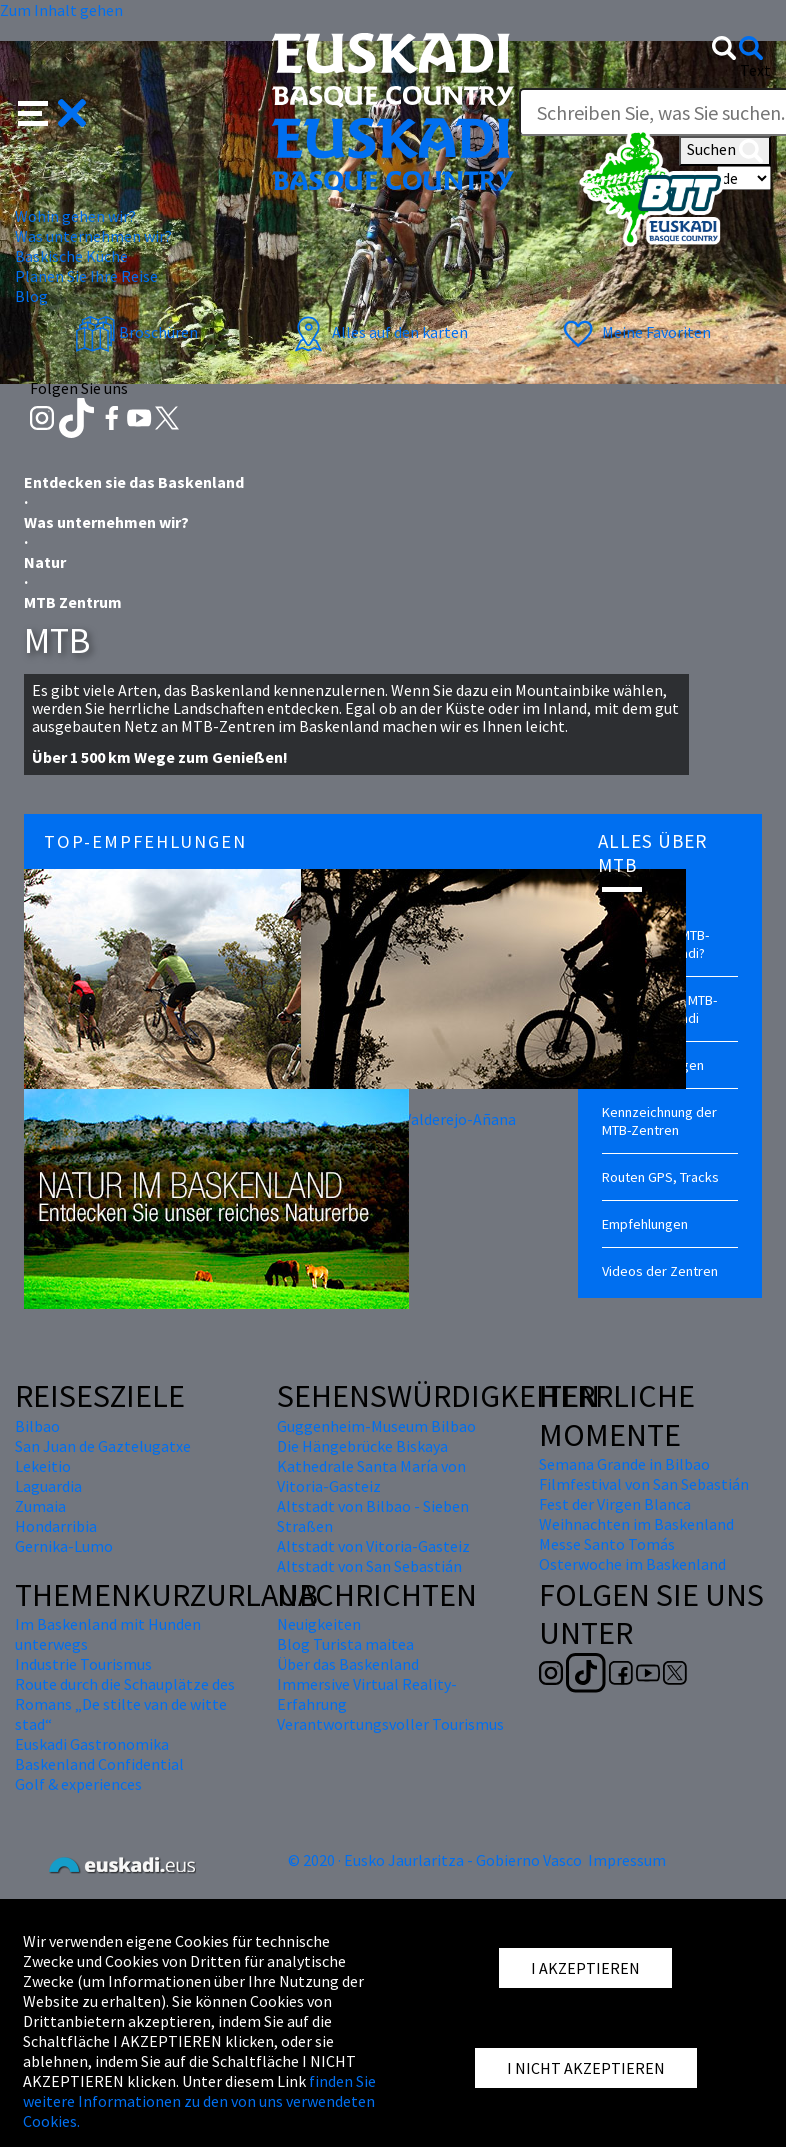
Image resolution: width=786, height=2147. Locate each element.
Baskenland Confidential (99, 1764)
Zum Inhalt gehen (61, 10)
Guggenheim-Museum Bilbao (376, 1426)
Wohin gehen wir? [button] (75, 216)
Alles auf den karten (378, 332)
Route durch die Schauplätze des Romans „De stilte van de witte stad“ (125, 1704)
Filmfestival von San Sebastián (644, 1484)
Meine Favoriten (634, 332)
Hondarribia (56, 1526)
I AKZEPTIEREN (585, 1968)
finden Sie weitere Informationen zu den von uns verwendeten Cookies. (199, 2101)
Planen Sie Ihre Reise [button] (86, 276)
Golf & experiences (78, 1784)
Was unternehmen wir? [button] (93, 236)
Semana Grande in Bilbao (624, 1464)
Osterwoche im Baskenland (632, 1564)
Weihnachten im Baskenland (636, 1524)
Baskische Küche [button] (71, 256)
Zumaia (40, 1506)
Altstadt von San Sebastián (369, 1566)
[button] (52, 111)
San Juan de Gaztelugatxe (103, 1446)
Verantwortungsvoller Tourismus (390, 1724)
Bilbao (37, 1426)
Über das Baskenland (348, 1664)
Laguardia (48, 1486)
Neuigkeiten (319, 1624)
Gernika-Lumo (64, 1546)
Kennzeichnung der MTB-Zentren (659, 1121)
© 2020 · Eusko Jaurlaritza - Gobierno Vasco (435, 1860)
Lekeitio (43, 1466)
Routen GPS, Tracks (660, 1177)
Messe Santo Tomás (607, 1544)
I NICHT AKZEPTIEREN (586, 2068)
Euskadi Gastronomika (92, 1744)
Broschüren (136, 332)
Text (755, 70)
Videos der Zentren (660, 1271)
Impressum (627, 1860)
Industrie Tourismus (83, 1664)
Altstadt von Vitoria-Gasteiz (373, 1546)
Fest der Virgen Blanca (615, 1504)
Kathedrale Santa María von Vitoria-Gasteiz (371, 1476)
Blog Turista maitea (345, 1644)
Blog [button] (31, 296)
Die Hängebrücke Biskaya (362, 1446)
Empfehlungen (645, 1224)
